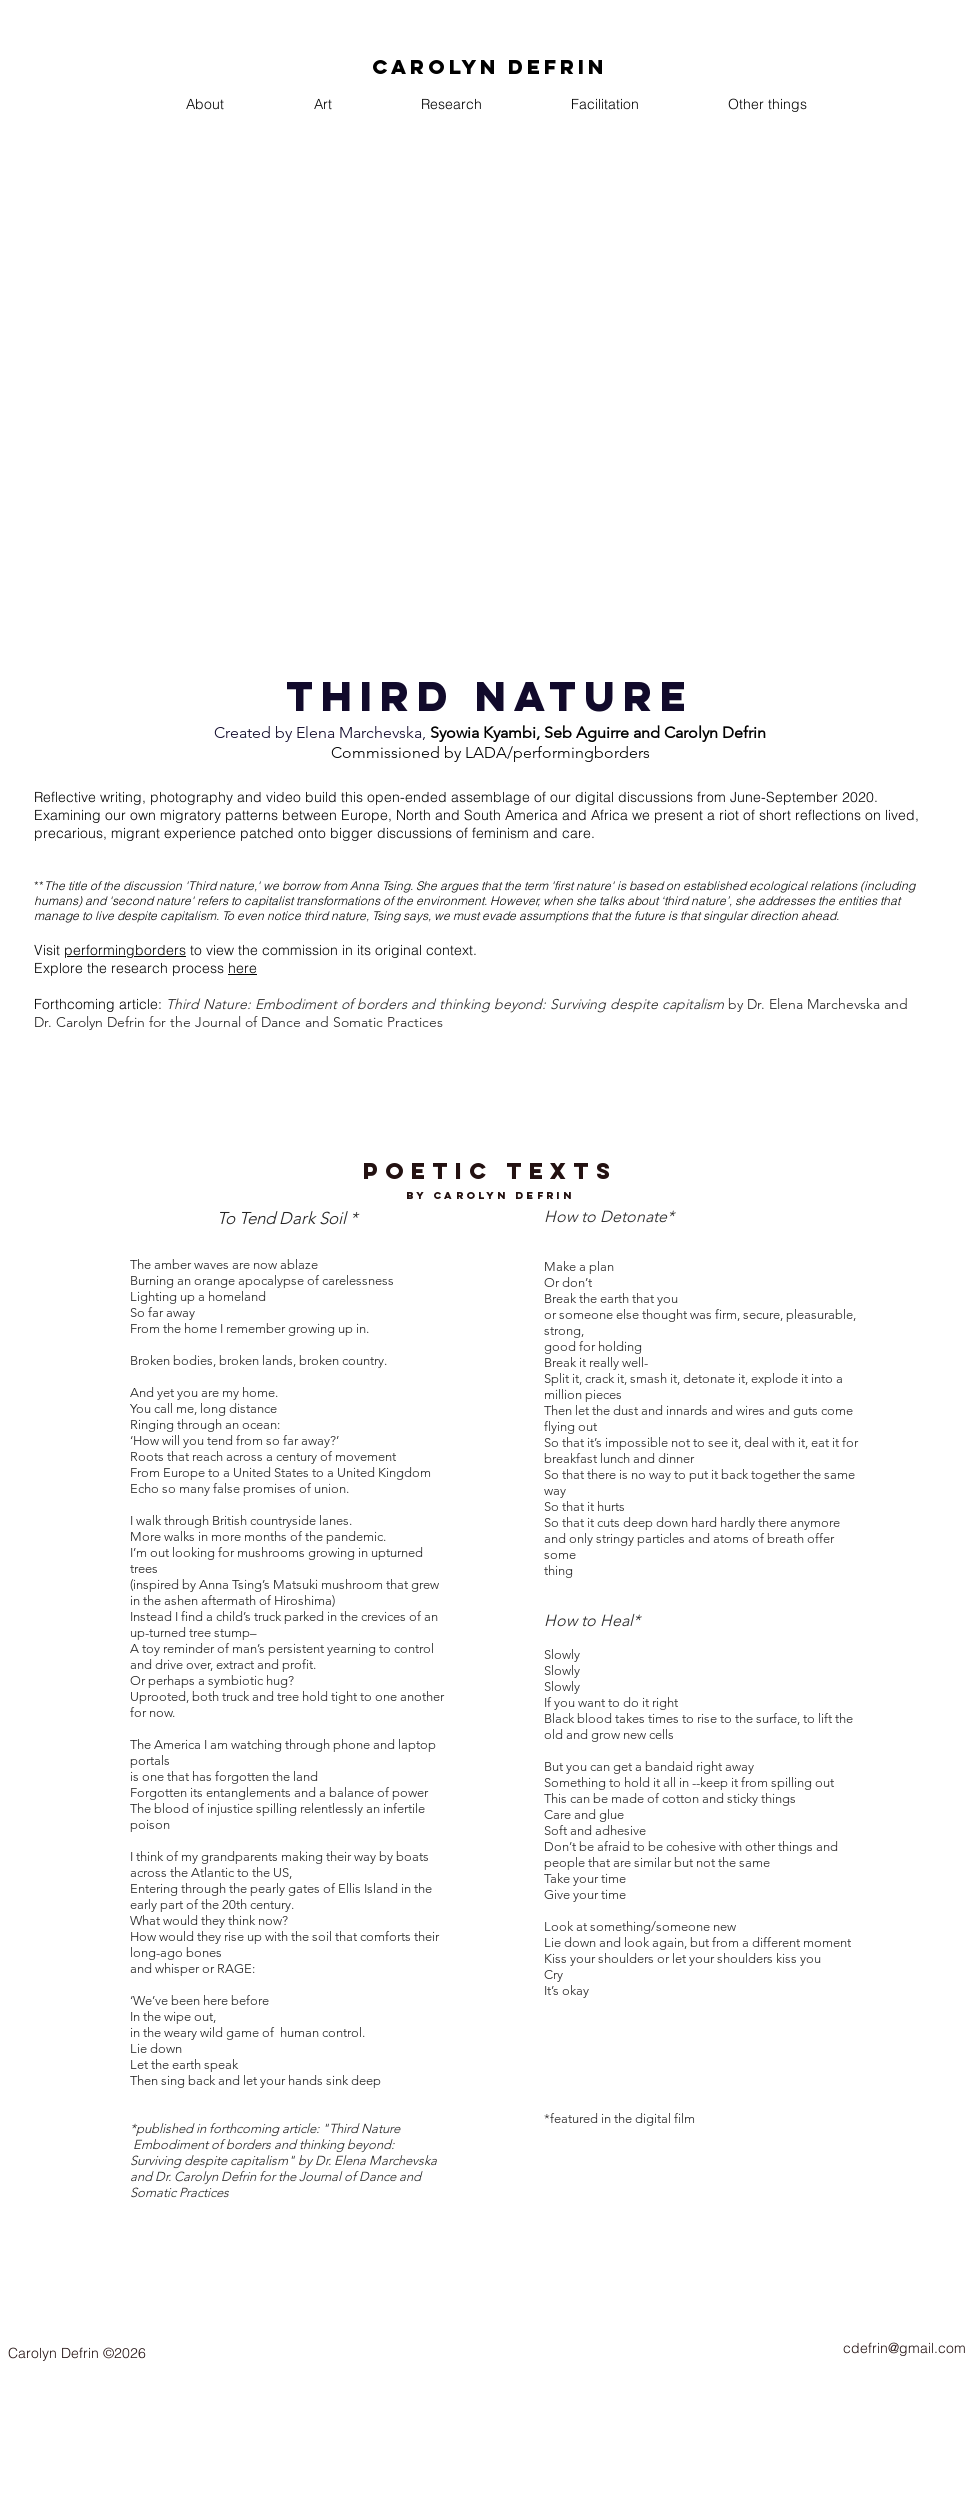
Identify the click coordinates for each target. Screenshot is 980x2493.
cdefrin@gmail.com (904, 2348)
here (242, 968)
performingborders (125, 950)
